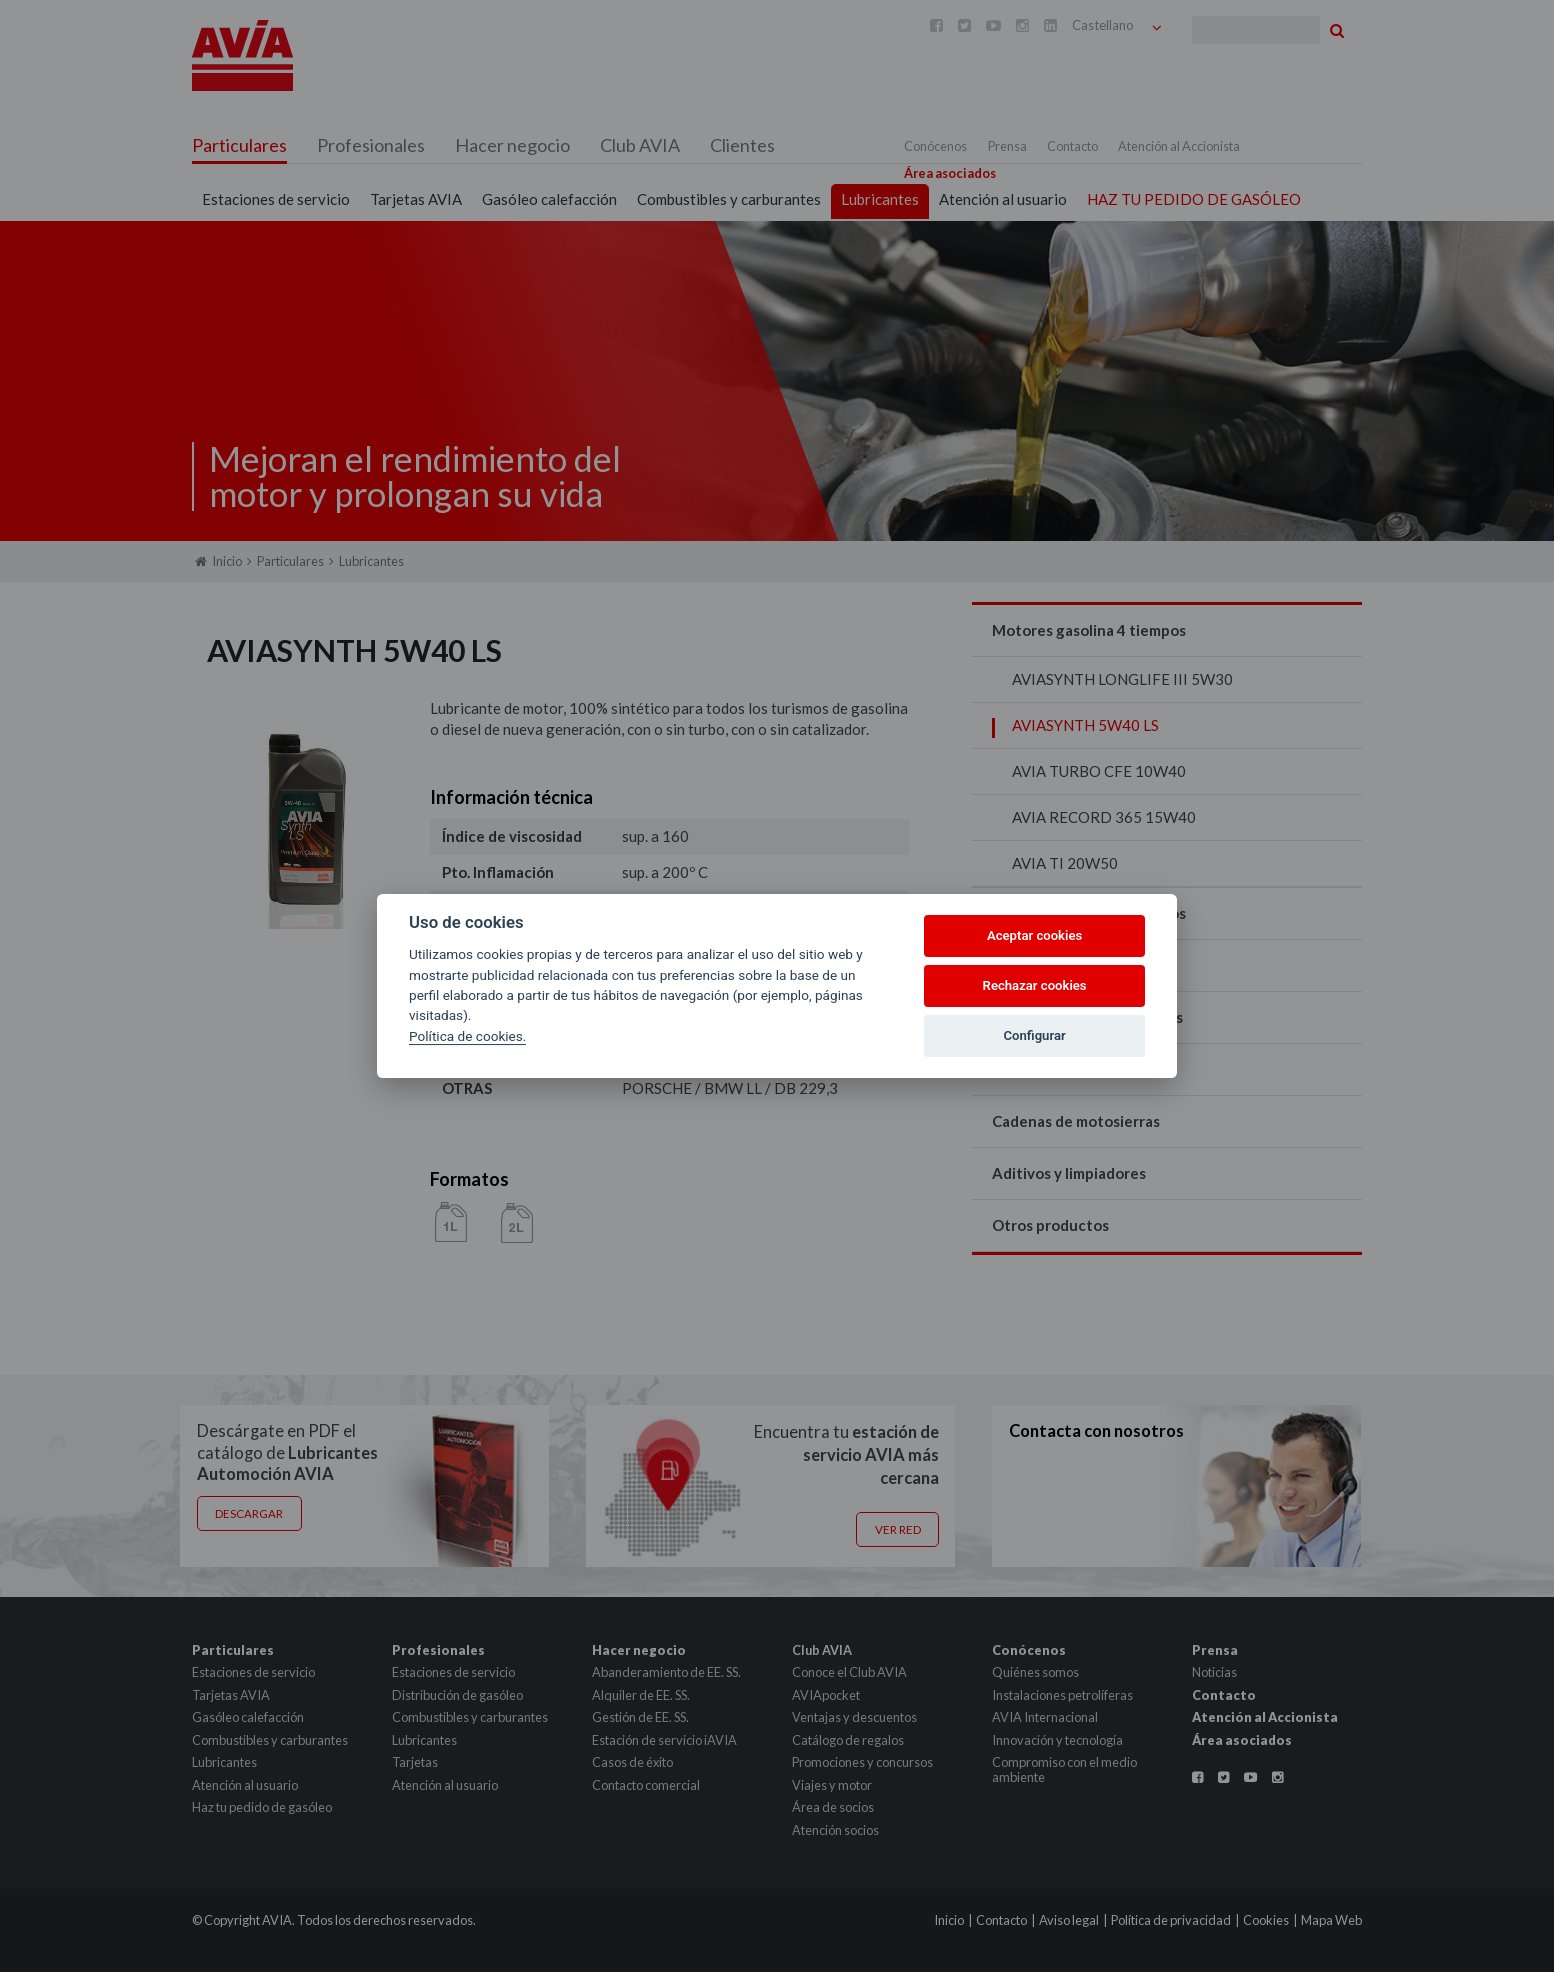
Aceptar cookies (1034, 935)
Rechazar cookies (1035, 985)
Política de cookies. (467, 1036)
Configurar (1035, 1035)
